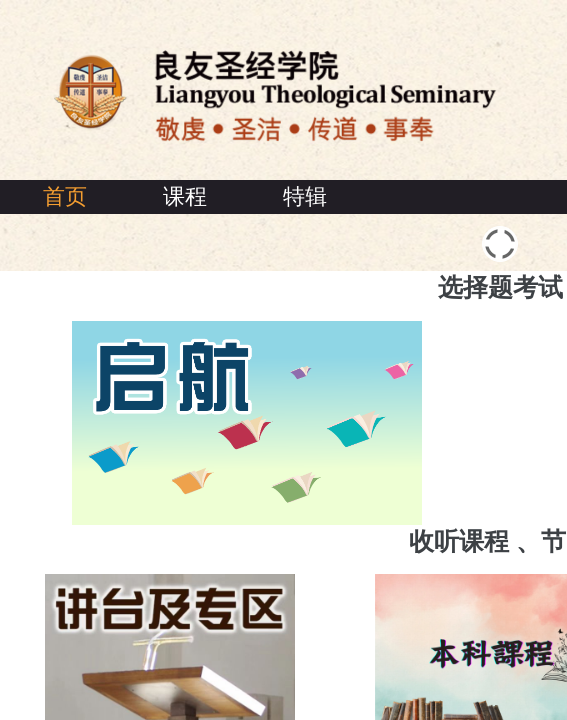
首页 (65, 196)
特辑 (305, 196)
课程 (185, 196)
